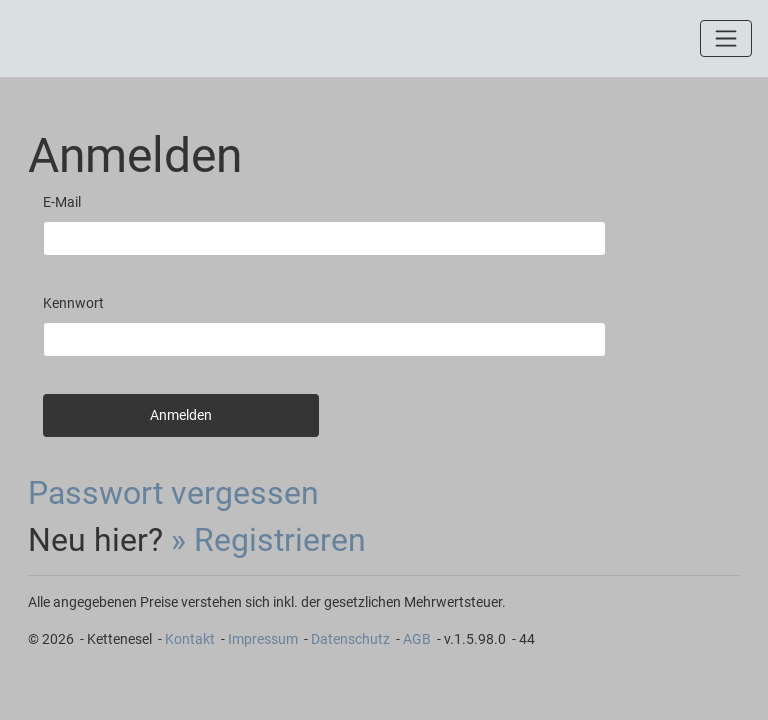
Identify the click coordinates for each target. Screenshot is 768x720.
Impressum (263, 639)
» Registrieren (268, 540)
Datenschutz (350, 639)
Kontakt (190, 639)
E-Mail (62, 202)
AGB (417, 639)
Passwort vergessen (173, 493)
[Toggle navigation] (726, 38)
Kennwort (73, 303)
